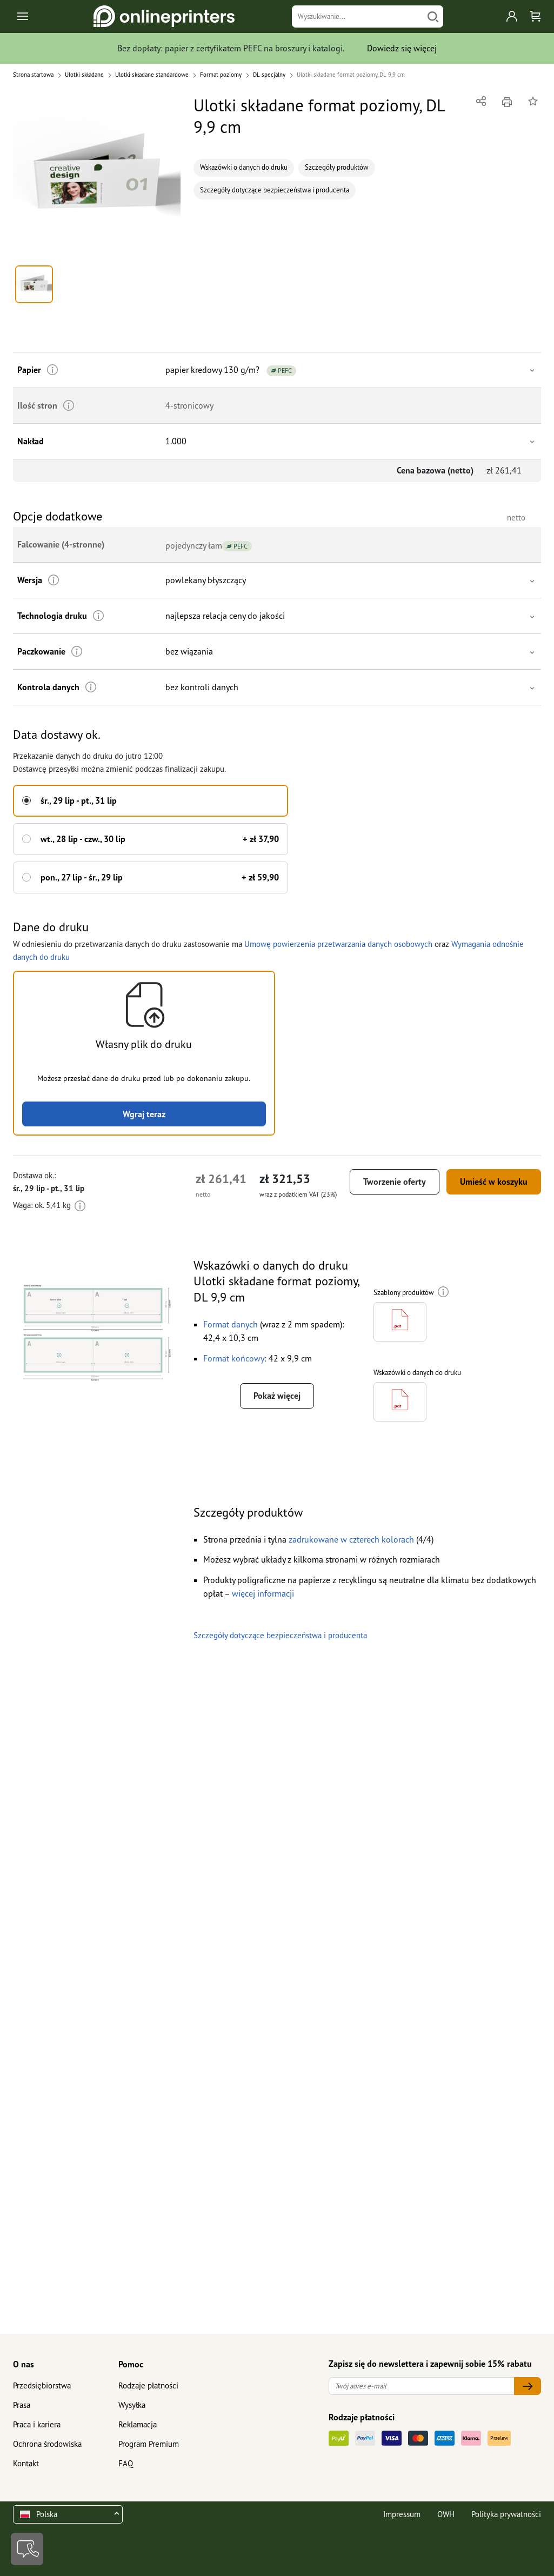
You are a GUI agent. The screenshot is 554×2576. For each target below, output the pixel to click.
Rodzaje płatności (148, 2385)
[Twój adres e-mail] (422, 2386)
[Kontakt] (27, 2549)
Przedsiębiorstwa (42, 2385)
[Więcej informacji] (53, 370)
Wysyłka (131, 2405)
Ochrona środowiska (47, 2444)
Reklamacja (137, 2424)
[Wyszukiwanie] (357, 16)
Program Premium (148, 2444)
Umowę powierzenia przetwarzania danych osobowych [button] (338, 944)
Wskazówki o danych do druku (244, 167)
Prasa (21, 2405)
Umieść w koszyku (494, 1181)
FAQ (125, 2463)
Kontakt (26, 2463)
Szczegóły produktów (337, 167)
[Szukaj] (433, 16)
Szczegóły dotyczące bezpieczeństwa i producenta (274, 190)
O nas (23, 2364)
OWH (446, 2514)
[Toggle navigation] (23, 16)
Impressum (401, 2514)
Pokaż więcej (277, 1395)
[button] (97, 177)
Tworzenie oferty (394, 1181)
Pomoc (130, 2364)
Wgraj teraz (144, 1114)
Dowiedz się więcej (402, 48)
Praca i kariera (37, 2424)
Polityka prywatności (506, 2514)
